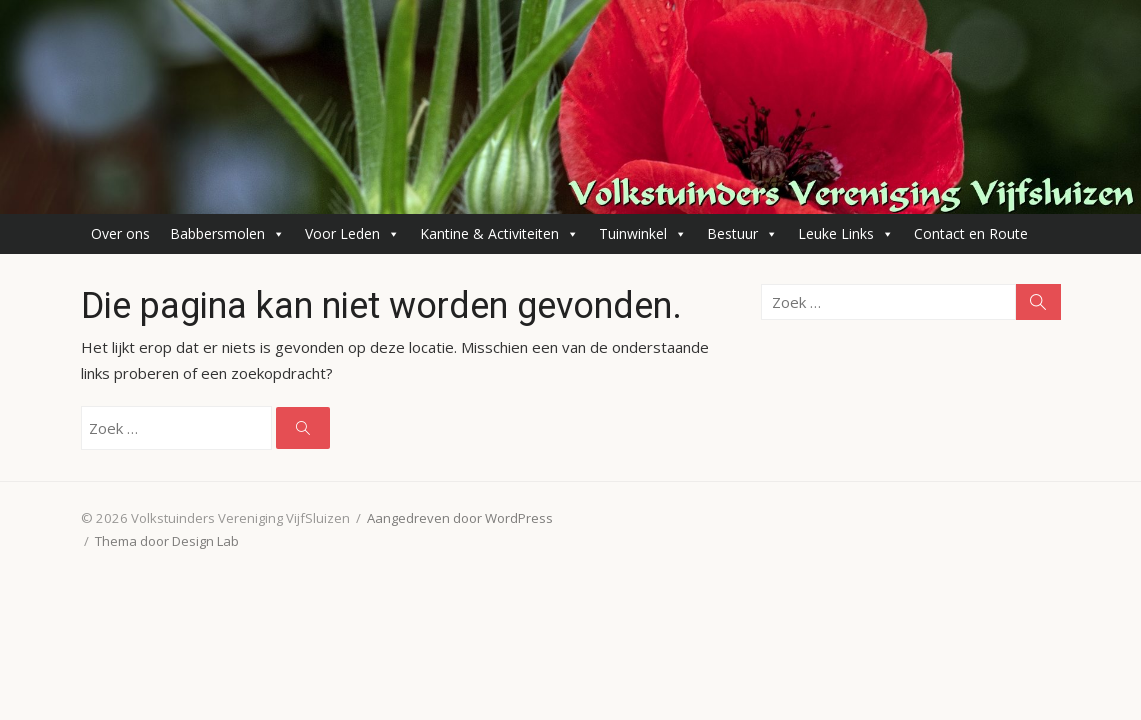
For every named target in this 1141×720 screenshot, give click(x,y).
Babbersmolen (227, 234)
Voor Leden (352, 234)
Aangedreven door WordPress (460, 518)
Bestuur (742, 234)
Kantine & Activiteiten (499, 234)
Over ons (120, 233)
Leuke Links (846, 234)
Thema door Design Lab (167, 541)
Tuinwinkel (643, 234)
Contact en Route (971, 233)
